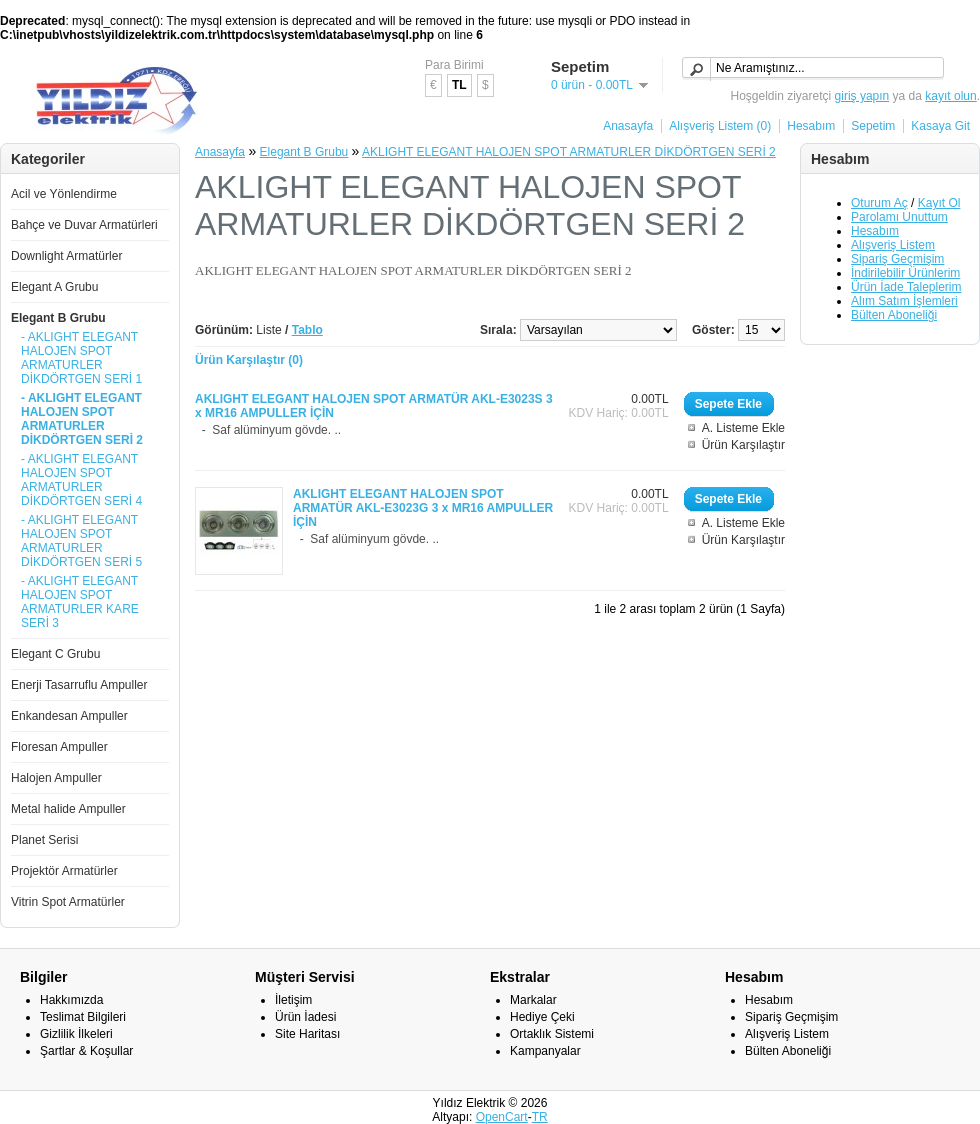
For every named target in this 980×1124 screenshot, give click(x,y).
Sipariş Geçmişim (897, 259)
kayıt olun (950, 96)
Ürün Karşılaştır (743, 445)
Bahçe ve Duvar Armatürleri (84, 225)
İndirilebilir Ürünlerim (905, 273)
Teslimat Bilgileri (83, 1017)
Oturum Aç (879, 203)
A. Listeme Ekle (743, 428)
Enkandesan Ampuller (69, 716)
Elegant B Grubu (58, 318)
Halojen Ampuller (56, 778)
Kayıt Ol (939, 203)
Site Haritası (307, 1034)
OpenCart (502, 1117)
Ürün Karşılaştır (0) (249, 360)
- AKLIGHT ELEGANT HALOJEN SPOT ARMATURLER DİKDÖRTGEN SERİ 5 (81, 541)
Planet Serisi (44, 840)
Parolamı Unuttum (899, 217)
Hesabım (811, 126)
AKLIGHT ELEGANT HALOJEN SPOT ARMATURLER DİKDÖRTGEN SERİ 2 (569, 152)
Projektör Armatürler (64, 871)
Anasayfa (628, 126)
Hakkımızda (71, 1000)
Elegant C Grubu (55, 654)
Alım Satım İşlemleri (904, 301)
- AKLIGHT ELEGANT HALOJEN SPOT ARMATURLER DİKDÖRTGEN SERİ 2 (82, 419)
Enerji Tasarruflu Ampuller (79, 685)
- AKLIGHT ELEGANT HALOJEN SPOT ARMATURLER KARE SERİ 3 (80, 602)
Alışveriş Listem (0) (720, 126)
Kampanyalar (545, 1051)
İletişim (293, 1000)
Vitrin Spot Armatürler (68, 902)
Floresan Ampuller (59, 747)
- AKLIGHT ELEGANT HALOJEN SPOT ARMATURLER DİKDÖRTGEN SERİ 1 (81, 358)
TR (540, 1117)
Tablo (307, 330)
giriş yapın (862, 96)
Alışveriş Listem (893, 245)
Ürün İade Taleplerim (906, 287)
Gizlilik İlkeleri (76, 1034)
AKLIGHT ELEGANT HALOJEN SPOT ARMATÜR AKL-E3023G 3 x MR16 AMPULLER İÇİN (423, 508)
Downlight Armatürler (66, 256)
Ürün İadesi (305, 1017)
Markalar (533, 1000)
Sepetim (873, 126)
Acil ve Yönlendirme (64, 194)
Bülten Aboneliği (894, 315)
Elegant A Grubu (54, 287)
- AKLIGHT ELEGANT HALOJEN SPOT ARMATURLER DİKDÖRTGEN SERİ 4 (81, 480)
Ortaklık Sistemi (552, 1034)
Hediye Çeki (542, 1017)
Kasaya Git (940, 126)
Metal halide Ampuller (68, 809)
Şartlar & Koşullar (86, 1051)
